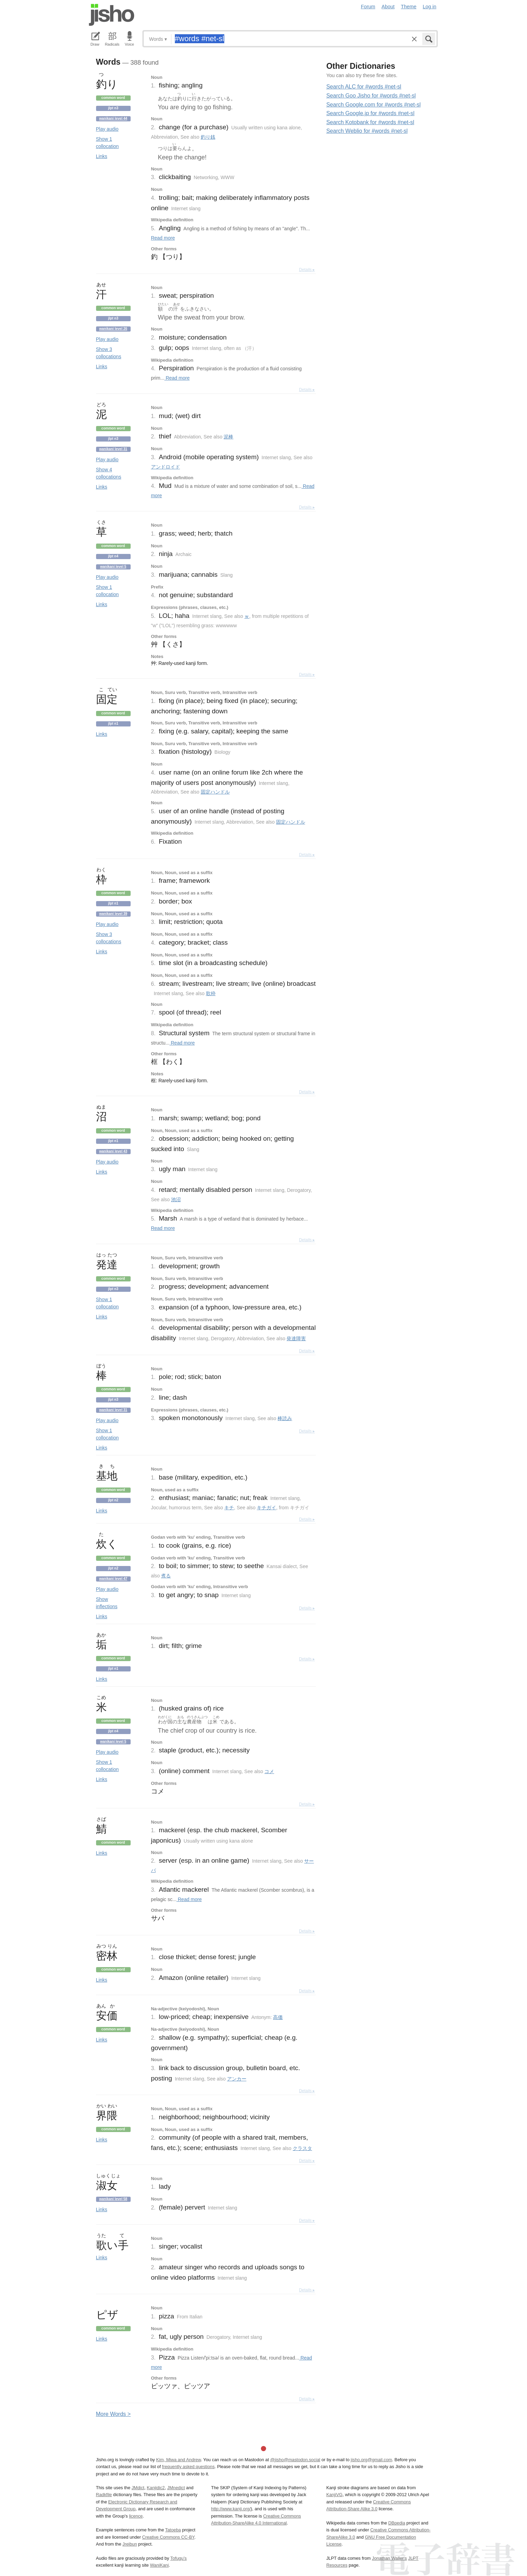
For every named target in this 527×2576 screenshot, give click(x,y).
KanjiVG (334, 2494)
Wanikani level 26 (113, 329)
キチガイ (266, 1507)
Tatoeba (173, 2529)
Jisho (111, 15)
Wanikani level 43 (113, 1151)
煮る (166, 1575)
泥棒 (228, 436)
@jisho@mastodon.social (295, 2459)
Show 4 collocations (108, 473)
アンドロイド (165, 467)
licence (136, 2516)
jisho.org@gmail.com (371, 2459)
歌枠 (211, 993)
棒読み (284, 1418)
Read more (163, 238)
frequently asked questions (188, 2466)
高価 (278, 2017)
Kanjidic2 (156, 2487)
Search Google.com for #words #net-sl (373, 105)
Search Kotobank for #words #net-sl (370, 122)
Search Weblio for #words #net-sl (366, 131)
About (388, 6)
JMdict (138, 2487)
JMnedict (176, 2487)
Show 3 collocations (108, 352)
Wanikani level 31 (113, 449)
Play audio (107, 129)
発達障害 (296, 1338)
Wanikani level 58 (113, 2199)
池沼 (176, 1199)
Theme (408, 6)
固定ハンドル (215, 792)
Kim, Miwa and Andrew (178, 2459)
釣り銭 (208, 137)
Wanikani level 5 (113, 566)
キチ (229, 1507)
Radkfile (104, 2494)
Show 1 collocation (107, 142)
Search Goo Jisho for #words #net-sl (371, 96)
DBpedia (396, 2523)
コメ (269, 1771)
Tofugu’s (178, 2558)
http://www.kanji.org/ (231, 2508)
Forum (368, 6)
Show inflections (106, 1602)
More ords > (113, 2414)
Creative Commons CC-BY (168, 2537)
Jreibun (129, 2544)
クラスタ (302, 2148)
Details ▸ (307, 269)
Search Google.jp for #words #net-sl (370, 113)
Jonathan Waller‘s (389, 2558)
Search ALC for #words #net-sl (363, 87)
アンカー (236, 2079)
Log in (429, 6)
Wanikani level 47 (113, 1579)
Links (101, 156)
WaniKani (159, 2565)
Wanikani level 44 (113, 118)
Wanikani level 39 (113, 914)
